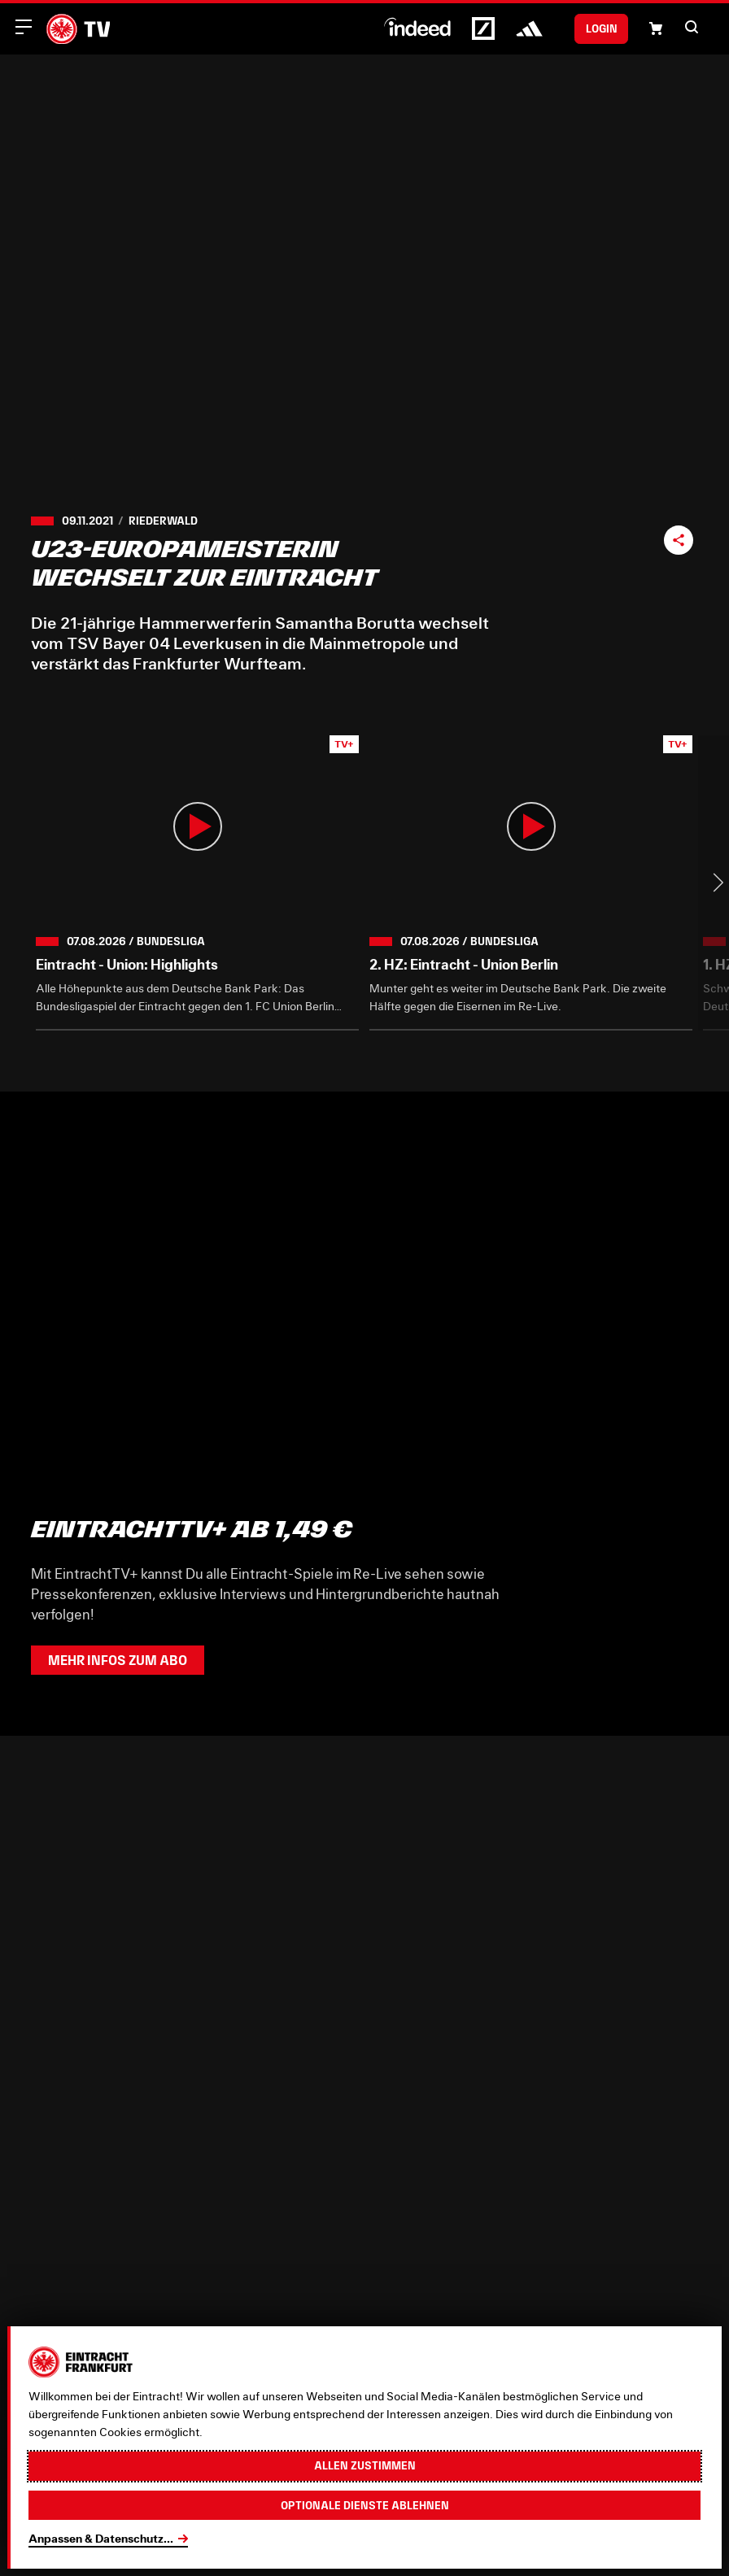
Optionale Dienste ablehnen (365, 2505)
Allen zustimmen (365, 2465)
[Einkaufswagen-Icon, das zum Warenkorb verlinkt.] (655, 28)
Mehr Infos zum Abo (117, 1660)
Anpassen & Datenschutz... (100, 2538)
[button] (691, 26)
